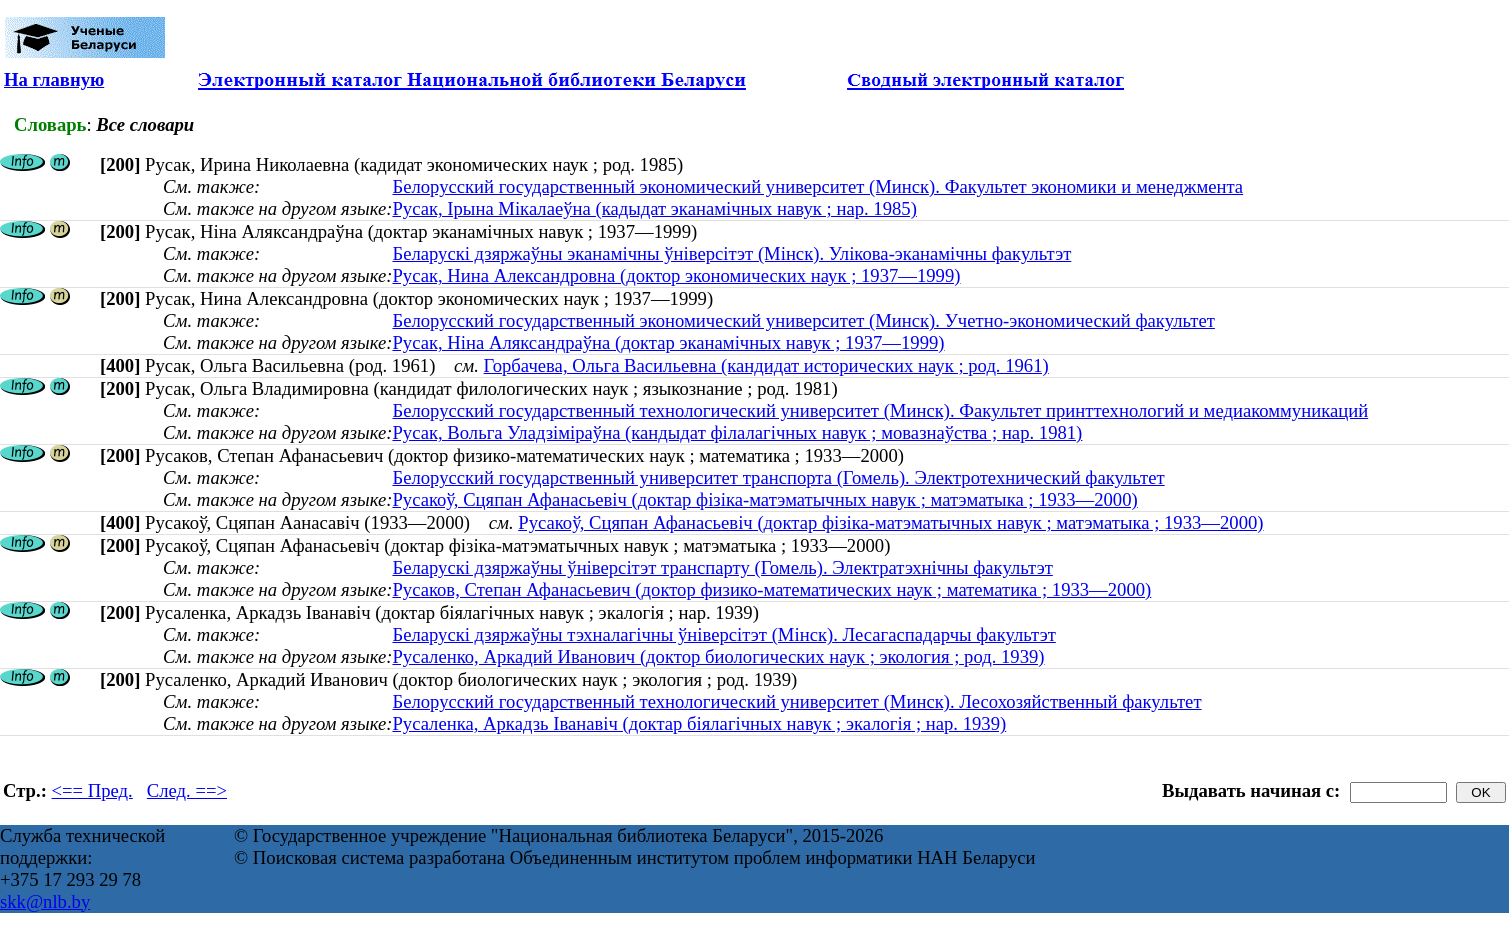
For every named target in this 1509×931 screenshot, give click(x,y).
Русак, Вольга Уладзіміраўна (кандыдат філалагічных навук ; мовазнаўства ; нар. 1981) (737, 432)
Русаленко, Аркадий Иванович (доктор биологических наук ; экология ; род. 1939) (718, 656)
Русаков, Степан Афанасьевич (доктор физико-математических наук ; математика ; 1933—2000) (771, 589)
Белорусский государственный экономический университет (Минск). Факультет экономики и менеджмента (817, 186)
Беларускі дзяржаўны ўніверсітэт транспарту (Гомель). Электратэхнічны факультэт (722, 567)
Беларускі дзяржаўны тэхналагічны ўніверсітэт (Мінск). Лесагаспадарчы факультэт (723, 634)
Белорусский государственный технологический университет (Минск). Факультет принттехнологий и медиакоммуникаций (880, 410)
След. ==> (187, 790)
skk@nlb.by (45, 901)
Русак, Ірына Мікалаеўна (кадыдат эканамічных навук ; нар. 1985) (654, 208)
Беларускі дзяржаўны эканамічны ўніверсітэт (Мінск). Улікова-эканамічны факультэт (731, 253)
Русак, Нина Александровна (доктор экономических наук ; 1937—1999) (676, 275)
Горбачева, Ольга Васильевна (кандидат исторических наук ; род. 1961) (766, 365)
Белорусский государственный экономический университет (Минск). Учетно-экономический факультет (803, 320)
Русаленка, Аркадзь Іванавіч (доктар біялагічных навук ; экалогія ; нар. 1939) (699, 723)
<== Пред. (92, 790)
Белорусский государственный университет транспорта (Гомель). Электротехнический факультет (778, 477)
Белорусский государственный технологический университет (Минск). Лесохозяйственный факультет (796, 701)
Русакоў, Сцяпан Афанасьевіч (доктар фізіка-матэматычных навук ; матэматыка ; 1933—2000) (764, 499)
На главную (54, 79)
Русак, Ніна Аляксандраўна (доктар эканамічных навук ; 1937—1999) (668, 342)
